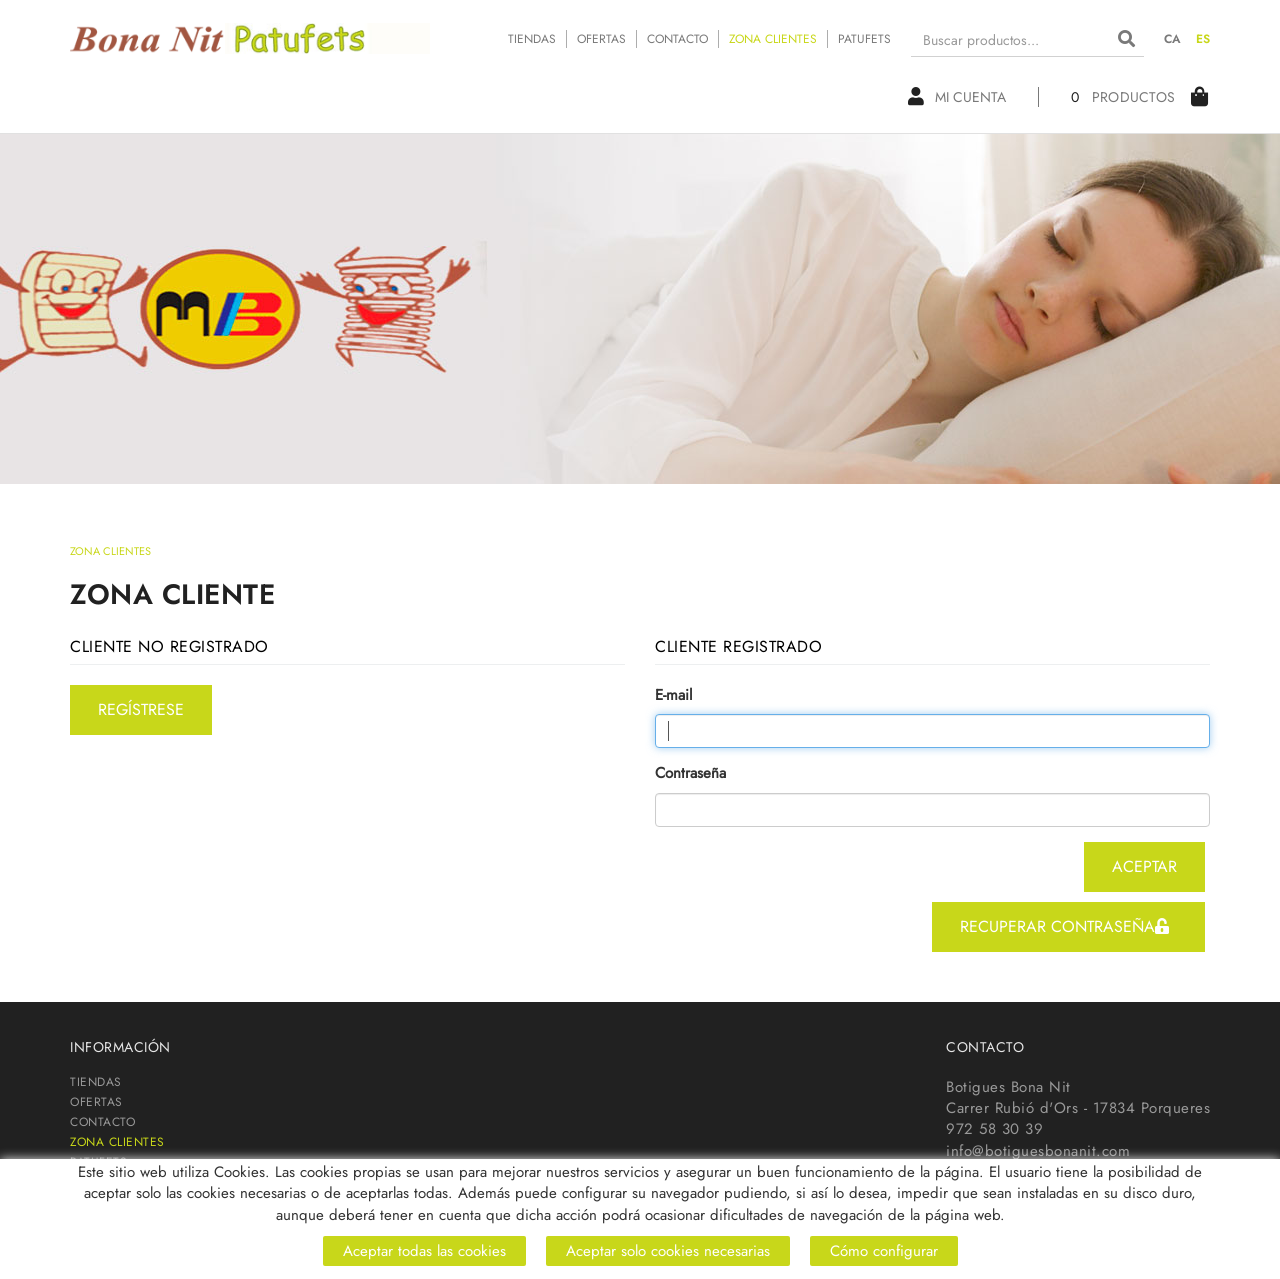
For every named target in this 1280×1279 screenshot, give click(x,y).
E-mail (673, 695)
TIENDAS (532, 39)
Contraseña (690, 773)
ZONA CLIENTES (773, 39)
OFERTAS (601, 39)
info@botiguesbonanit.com (1038, 1151)
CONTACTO (677, 39)
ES (1203, 39)
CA (1173, 39)
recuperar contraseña (1064, 926)
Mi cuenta (957, 97)
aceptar (1144, 866)
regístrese (141, 709)
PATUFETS (864, 39)
